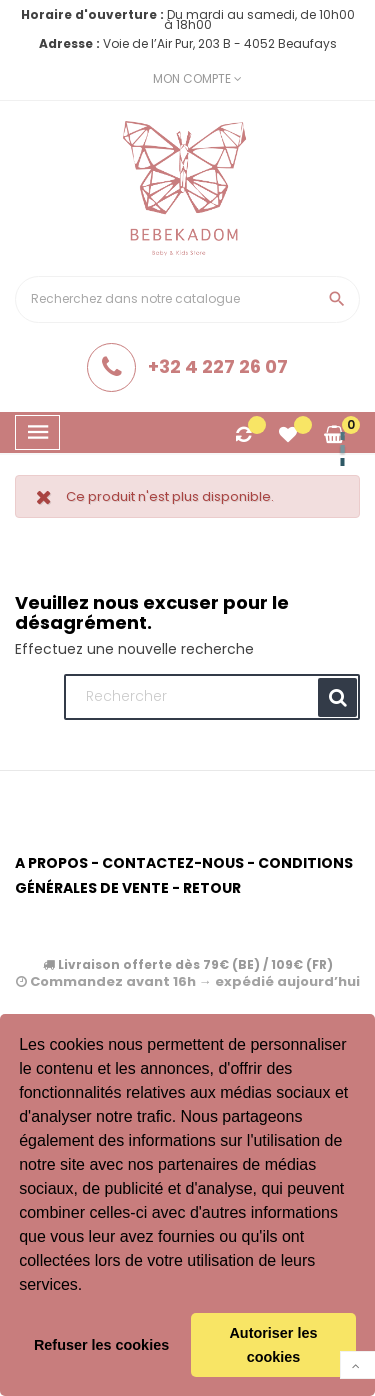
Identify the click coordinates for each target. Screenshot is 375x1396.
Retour (212, 888)
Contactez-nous (173, 863)
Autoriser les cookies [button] (273, 1345)
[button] (90, 1287)
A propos (51, 863)
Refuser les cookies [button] (101, 1345)
